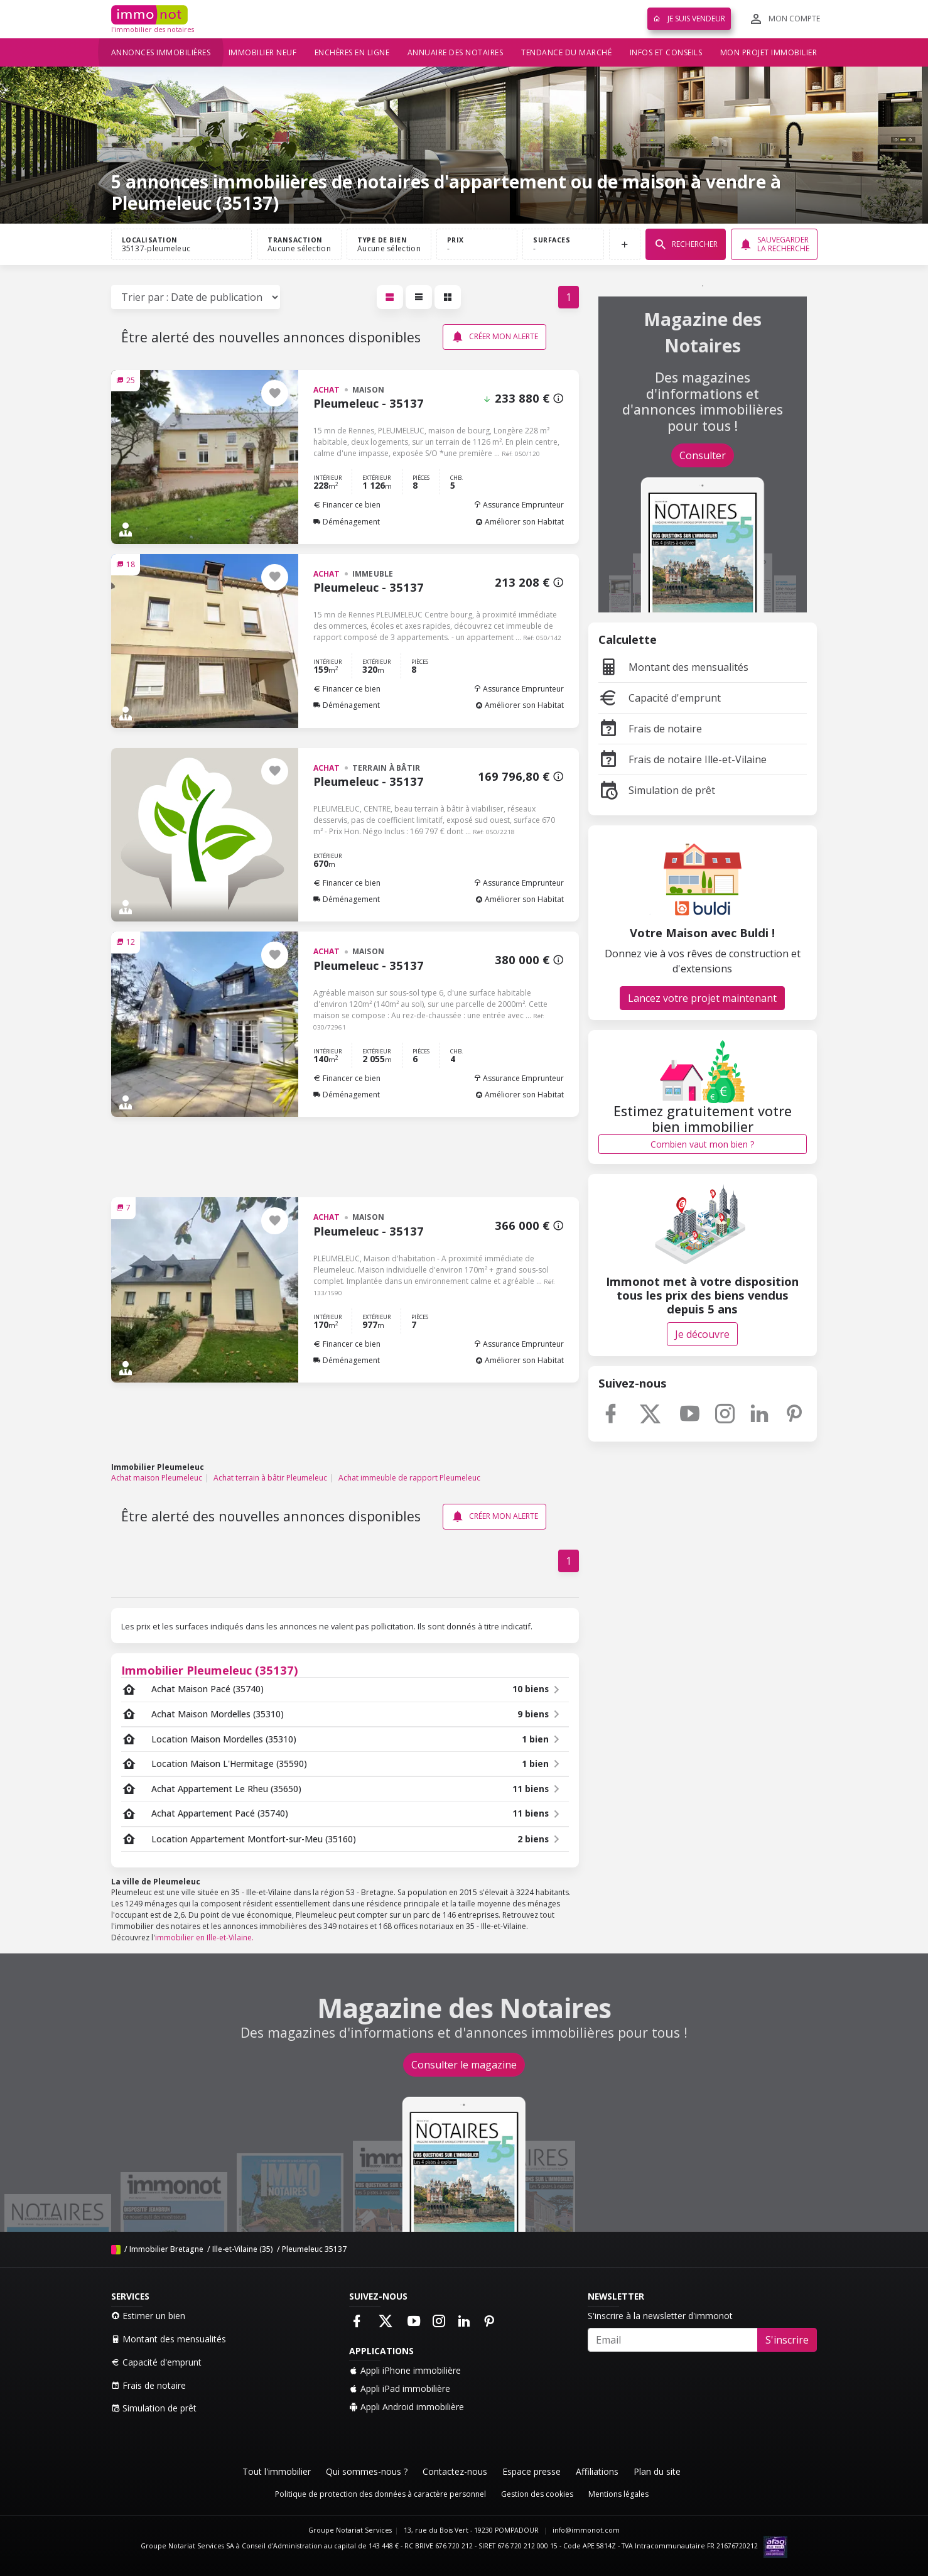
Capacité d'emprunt (659, 698)
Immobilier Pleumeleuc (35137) (209, 1670)
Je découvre (702, 1334)
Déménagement (346, 521)
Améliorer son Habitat (519, 521)
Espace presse (531, 2471)
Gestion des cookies (537, 2494)
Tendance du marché (566, 52)
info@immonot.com (586, 2530)
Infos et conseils (666, 52)
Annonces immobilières (161, 52)
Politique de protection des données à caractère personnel (380, 2494)
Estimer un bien (148, 2316)
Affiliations (597, 2471)
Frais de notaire (650, 729)
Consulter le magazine (464, 2065)
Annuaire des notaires (455, 52)
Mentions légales (618, 2494)
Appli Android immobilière (406, 2407)
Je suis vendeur (689, 18)
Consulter (702, 455)
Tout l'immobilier (276, 2471)
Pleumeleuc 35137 (314, 2249)
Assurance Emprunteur (518, 504)
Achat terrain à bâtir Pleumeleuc (270, 1477)
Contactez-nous (455, 2471)
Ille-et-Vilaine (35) (242, 2249)
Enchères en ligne (352, 52)
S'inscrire (787, 2340)
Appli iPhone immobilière (405, 2370)
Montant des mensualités (673, 667)
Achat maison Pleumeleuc (156, 1477)
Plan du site (657, 2471)
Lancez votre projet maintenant (702, 998)
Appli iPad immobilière (399, 2388)
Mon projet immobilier (768, 52)
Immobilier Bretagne (166, 2249)
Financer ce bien (346, 504)
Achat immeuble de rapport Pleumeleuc (409, 1477)
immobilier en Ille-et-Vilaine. (204, 1937)
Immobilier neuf (263, 52)
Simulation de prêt (656, 790)
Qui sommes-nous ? (366, 2471)
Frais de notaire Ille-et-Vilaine (682, 759)
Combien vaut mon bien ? (702, 1144)
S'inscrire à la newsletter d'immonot (660, 2316)
